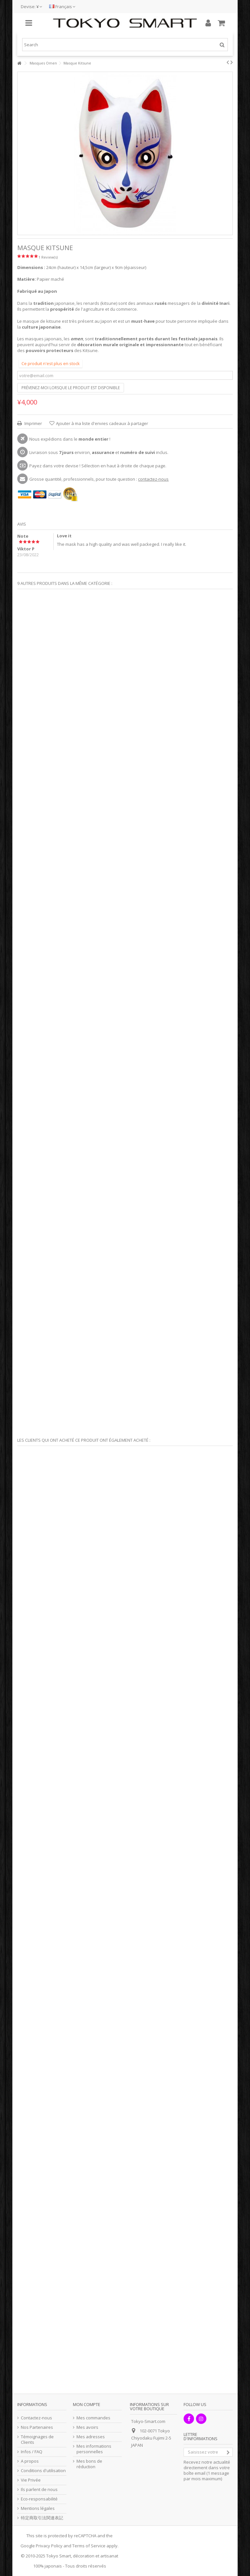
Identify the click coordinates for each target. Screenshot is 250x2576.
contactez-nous (153, 479)
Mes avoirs (87, 2427)
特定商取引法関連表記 (42, 2518)
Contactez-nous (36, 2418)
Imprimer (32, 423)
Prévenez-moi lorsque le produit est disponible (70, 387)
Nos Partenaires (37, 2427)
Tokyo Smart (58, 2556)
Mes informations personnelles (93, 2449)
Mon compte (86, 2404)
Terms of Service (88, 2546)
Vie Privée (31, 2480)
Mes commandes (93, 2418)
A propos (30, 2461)
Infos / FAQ (31, 2452)
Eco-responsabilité (39, 2499)
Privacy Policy (49, 2546)
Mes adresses (90, 2437)
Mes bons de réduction (89, 2464)
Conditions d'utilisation (43, 2470)
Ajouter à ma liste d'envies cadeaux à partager (102, 423)
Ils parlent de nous (39, 2489)
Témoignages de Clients (37, 2439)
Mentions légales (38, 2508)
